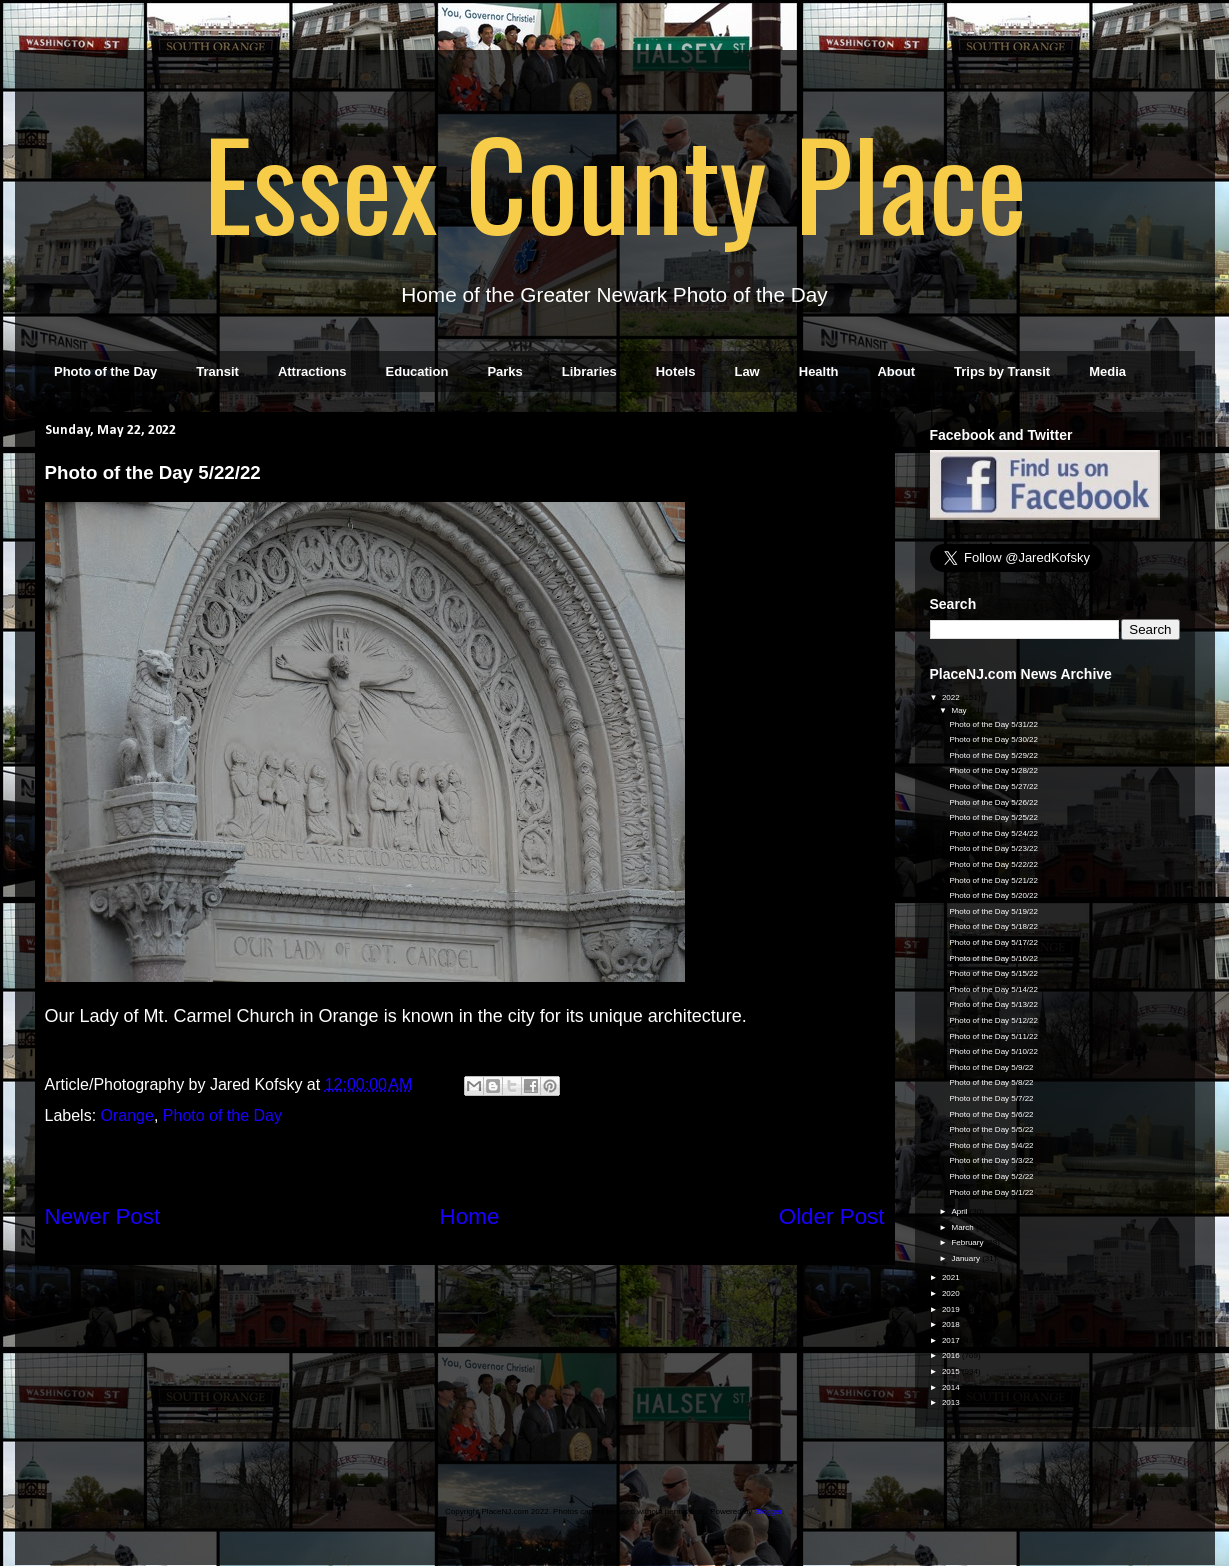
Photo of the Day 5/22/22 (993, 864)
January (966, 1258)
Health (819, 371)
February (968, 1242)
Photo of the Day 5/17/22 (993, 942)
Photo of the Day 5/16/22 (993, 958)
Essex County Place (615, 181)
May (959, 710)
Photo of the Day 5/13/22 (993, 1004)
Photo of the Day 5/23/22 (993, 848)
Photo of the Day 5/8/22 (991, 1082)
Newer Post (103, 1216)
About (896, 371)
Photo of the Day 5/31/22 (993, 724)
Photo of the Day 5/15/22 (993, 973)
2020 (952, 1293)
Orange (127, 1115)
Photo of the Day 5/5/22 (991, 1129)
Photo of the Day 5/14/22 (993, 989)
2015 (952, 1371)
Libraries (589, 371)
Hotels (676, 371)
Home (470, 1216)
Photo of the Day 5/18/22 (993, 926)
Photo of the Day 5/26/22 (993, 802)
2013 (952, 1402)
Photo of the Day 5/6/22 (991, 1114)
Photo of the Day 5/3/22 (991, 1160)
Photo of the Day (105, 371)
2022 (952, 697)
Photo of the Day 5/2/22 (991, 1176)
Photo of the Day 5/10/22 (993, 1051)
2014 (952, 1387)
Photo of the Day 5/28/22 (993, 770)
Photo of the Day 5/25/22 (993, 817)
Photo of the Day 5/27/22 (993, 786)
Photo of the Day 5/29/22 (993, 755)
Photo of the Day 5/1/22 (991, 1192)
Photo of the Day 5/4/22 (991, 1145)
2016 (952, 1355)
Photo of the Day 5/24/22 (993, 833)
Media (1107, 371)
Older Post (832, 1216)
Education (417, 371)
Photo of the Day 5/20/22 (993, 895)
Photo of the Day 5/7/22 (991, 1098)
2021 (952, 1277)
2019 (952, 1309)
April (960, 1211)
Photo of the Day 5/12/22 (993, 1020)
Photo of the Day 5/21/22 (993, 880)
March (963, 1227)
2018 (952, 1324)
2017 (952, 1340)
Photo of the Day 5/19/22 (993, 911)
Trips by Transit (1002, 371)
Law (746, 371)
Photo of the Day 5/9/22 (991, 1067)
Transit (217, 371)
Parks (504, 371)
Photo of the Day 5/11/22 (993, 1036)
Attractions (312, 371)
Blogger (768, 1511)
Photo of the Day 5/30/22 (993, 739)
